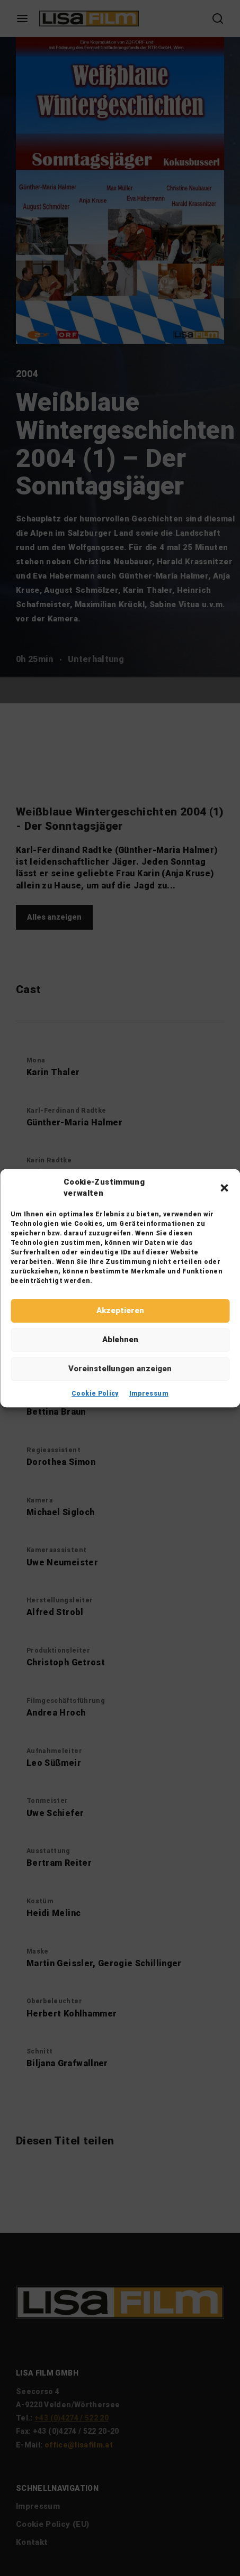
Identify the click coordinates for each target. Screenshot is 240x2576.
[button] (224, 1187)
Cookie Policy (95, 1393)
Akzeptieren (120, 1310)
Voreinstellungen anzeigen (120, 1368)
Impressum (148, 1393)
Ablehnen (120, 1339)
